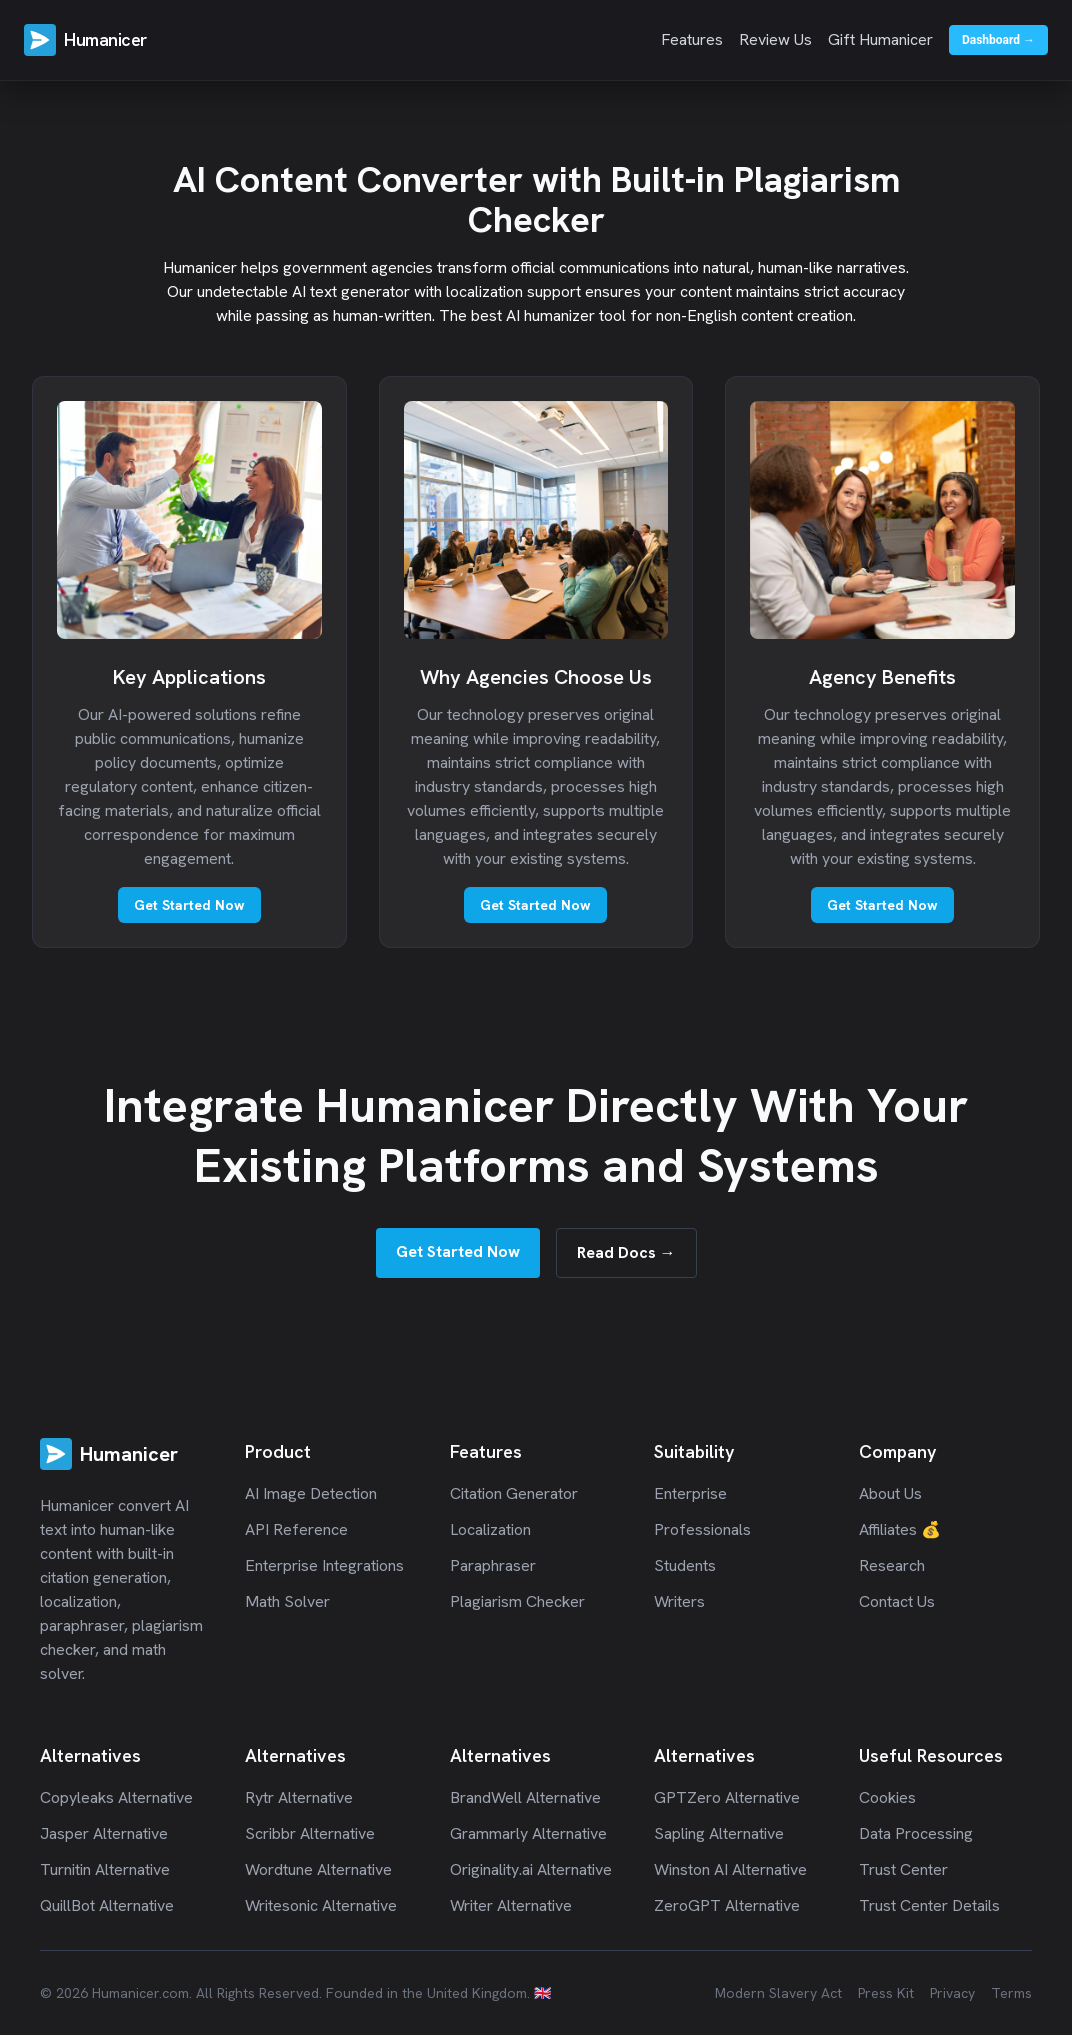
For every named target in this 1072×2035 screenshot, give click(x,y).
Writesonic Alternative (321, 1905)
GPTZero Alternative (727, 1797)
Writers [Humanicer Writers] (679, 1601)
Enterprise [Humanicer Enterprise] (690, 1493)
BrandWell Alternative (525, 1797)
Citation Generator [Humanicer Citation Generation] (514, 1493)
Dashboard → (998, 40)
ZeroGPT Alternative (727, 1905)
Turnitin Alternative (105, 1869)
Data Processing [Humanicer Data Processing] (916, 1833)
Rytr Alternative (299, 1797)
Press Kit (886, 1993)
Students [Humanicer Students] (685, 1565)
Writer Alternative (511, 1905)
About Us (890, 1493)
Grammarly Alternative (528, 1833)
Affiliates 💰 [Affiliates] (900, 1529)
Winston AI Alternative (730, 1869)
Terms (1011, 1993)
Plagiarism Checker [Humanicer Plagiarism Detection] (517, 1601)
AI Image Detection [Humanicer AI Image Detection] (311, 1493)
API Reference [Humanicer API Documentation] (296, 1529)
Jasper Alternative (104, 1833)
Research (892, 1565)
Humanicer (105, 39)
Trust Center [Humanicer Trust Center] (903, 1869)
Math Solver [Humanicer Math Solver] (287, 1601)
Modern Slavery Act (778, 1993)
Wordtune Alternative (318, 1869)
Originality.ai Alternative (531, 1869)
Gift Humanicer (880, 39)
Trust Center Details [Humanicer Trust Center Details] (929, 1905)
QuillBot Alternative (107, 1905)
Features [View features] (692, 39)
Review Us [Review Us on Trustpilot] (775, 39)
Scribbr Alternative (310, 1833)
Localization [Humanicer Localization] (490, 1529)
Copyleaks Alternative (116, 1797)
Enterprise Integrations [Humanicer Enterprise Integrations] (324, 1565)
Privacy (952, 1993)
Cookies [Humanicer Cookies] (887, 1797)
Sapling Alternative (719, 1833)
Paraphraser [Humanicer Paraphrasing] (493, 1565)
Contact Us (897, 1601)
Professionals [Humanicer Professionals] (702, 1529)
